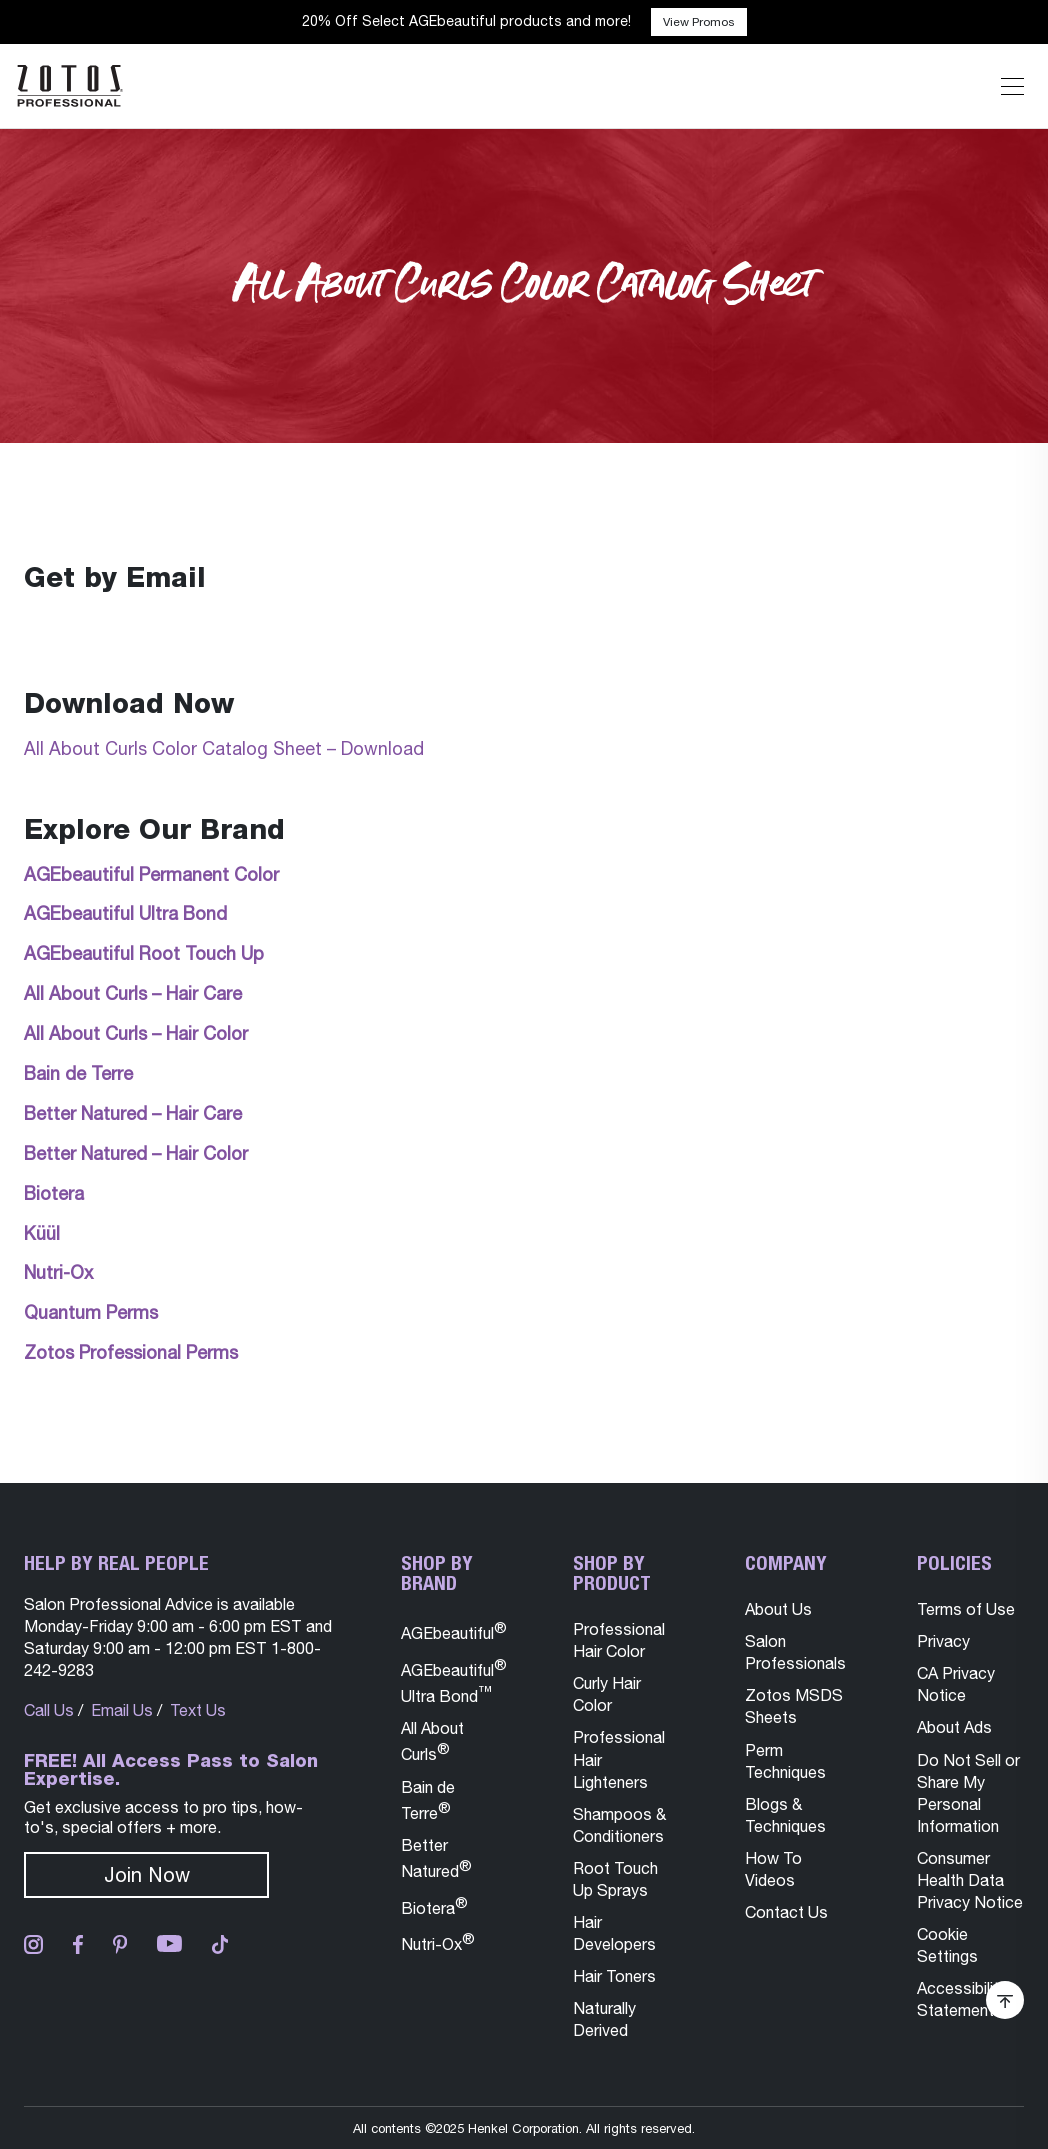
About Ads (954, 1727)
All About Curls (432, 1741)
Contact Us (786, 1912)
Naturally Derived (604, 2019)
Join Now (147, 1874)
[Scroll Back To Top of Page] (1005, 2000)
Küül (42, 1233)
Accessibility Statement (962, 1999)
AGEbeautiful (454, 1630)
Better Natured (436, 1858)
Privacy (943, 1641)
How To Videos (773, 1869)
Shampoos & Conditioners (619, 1825)
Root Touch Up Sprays (615, 1879)
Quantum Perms (91, 1312)
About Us (778, 1609)
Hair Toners (614, 1976)
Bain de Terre (78, 1073)
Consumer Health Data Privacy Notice (970, 1880)
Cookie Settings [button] (947, 1945)
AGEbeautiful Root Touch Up (144, 953)
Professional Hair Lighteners (619, 1759)
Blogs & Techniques (785, 1815)
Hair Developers (614, 1933)
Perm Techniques (785, 1761)
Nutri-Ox (58, 1272)
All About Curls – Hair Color (136, 1033)
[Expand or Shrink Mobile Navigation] (1012, 86)
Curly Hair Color (607, 1694)
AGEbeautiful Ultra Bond (125, 913)
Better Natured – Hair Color (136, 1153)
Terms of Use (966, 1609)
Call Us (49, 1710)
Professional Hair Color (619, 1640)
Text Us (198, 1710)
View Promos (699, 22)
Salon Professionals (795, 1652)
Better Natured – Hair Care (133, 1113)
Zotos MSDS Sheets (794, 1706)
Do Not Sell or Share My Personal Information (968, 1793)
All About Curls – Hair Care (133, 993)
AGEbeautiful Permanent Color (151, 874)
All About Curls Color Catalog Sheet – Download (224, 748)
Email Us (122, 1710)
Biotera (54, 1193)
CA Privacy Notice (956, 1684)
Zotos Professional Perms (131, 1352)
